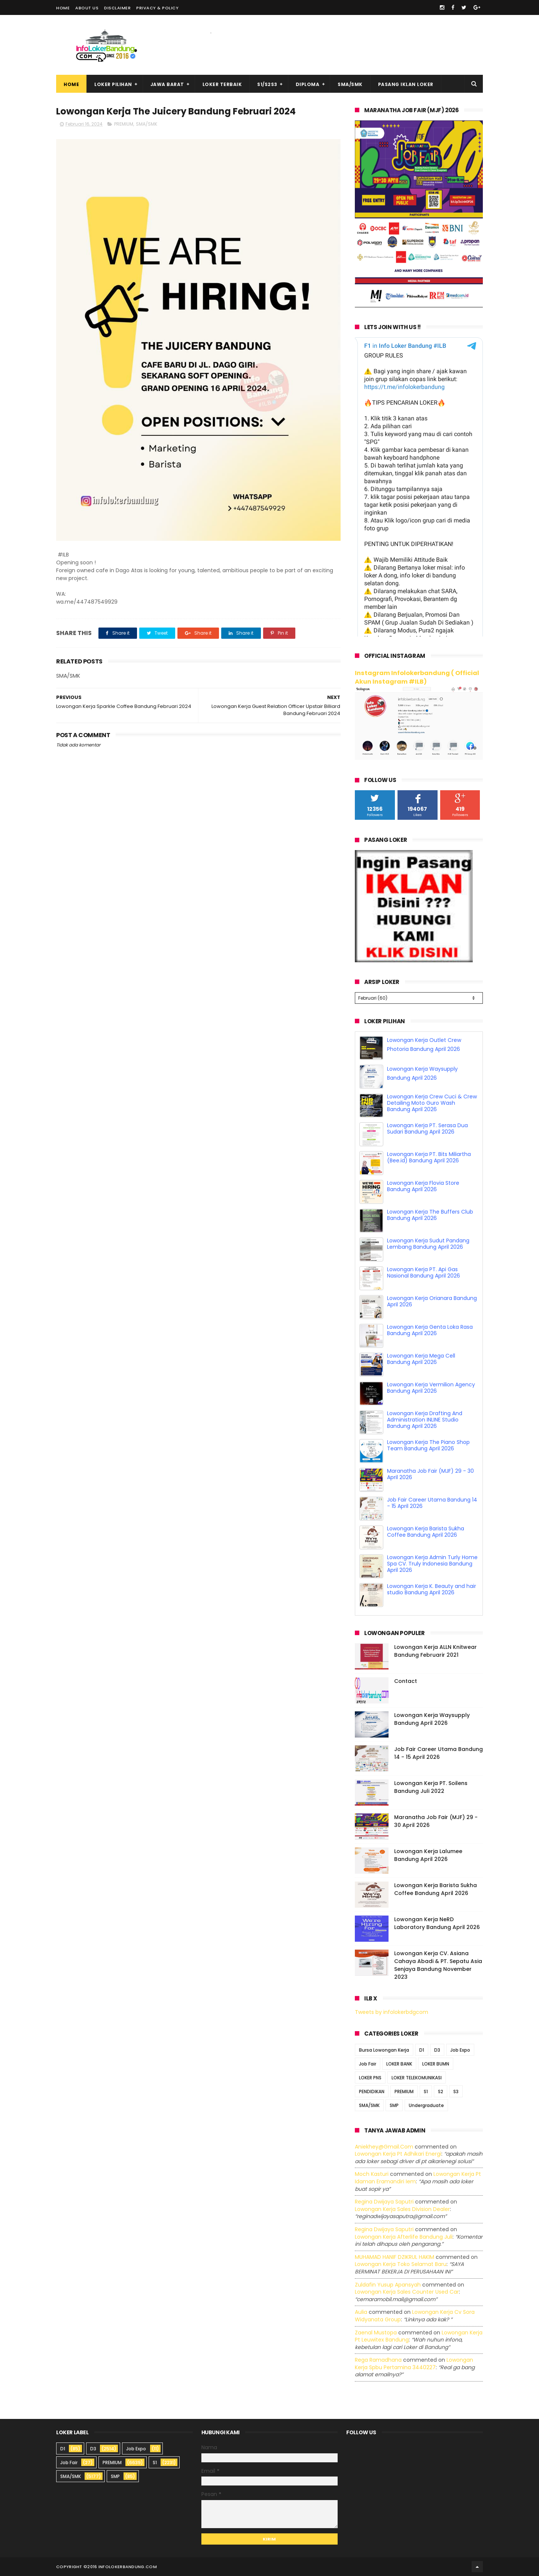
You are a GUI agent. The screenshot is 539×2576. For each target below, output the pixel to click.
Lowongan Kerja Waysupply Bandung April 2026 (432, 1719)
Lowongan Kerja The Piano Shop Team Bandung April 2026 (428, 1445)
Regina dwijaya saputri (384, 2201)
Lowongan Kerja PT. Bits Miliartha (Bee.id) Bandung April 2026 (429, 1157)
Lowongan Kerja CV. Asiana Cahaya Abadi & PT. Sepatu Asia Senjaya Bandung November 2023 (438, 1965)
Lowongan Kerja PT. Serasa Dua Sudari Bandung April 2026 (427, 1128)
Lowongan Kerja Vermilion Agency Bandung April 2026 (431, 1388)
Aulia (361, 2312)
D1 (421, 2050)
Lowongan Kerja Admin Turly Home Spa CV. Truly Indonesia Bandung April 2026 (432, 1564)
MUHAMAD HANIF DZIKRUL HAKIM (394, 2257)
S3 (456, 2091)
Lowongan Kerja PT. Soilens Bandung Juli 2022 (431, 1787)
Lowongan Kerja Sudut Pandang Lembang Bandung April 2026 (428, 1244)
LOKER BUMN (435, 2064)
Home (63, 8)
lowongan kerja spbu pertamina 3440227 (414, 2363)
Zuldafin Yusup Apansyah (388, 2284)
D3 (437, 2050)
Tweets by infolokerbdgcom (391, 2012)
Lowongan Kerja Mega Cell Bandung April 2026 (421, 1359)
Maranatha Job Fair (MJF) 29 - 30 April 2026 (430, 1474)
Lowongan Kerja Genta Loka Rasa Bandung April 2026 (430, 1330)
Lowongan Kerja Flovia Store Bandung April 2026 (423, 1186)
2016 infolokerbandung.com (122, 2567)
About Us (86, 8)
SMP (394, 2105)
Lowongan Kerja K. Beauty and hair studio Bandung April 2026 (431, 1589)
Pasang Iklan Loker (405, 84)
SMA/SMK (350, 84)
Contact (405, 1681)
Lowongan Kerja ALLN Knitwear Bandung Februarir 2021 (435, 1651)
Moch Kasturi (372, 2174)
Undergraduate (426, 2105)
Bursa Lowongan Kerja (384, 2050)
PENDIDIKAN (371, 2091)
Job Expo (460, 2050)
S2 (440, 2091)
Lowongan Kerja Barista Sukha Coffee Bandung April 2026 (425, 1532)
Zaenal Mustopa (376, 2332)
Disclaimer (117, 8)
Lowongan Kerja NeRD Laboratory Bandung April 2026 (437, 1923)
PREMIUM (123, 124)
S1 (426, 2091)
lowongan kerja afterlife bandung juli (404, 2237)
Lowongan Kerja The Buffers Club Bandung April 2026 (430, 1215)
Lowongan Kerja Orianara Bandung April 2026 (432, 1301)
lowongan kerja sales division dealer (402, 2209)
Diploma (308, 84)
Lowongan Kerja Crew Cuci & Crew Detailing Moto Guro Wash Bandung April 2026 (432, 1103)
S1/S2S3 (267, 84)
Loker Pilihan (113, 84)
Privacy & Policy (157, 8)
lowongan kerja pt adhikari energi (398, 2154)
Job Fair (367, 2064)
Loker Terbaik (222, 84)
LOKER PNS (370, 2077)
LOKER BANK (399, 2064)
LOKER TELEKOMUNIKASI (417, 2077)
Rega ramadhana (378, 2360)
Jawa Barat (167, 84)
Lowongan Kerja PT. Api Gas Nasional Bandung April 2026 (423, 1272)
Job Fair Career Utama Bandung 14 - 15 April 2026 (432, 1503)
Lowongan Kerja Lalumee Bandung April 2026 (428, 1855)
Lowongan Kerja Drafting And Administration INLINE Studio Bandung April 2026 (424, 1420)
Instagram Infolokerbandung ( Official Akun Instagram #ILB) (417, 677)
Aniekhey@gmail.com (384, 2146)
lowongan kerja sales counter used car (407, 2292)
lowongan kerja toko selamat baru (401, 2264)
